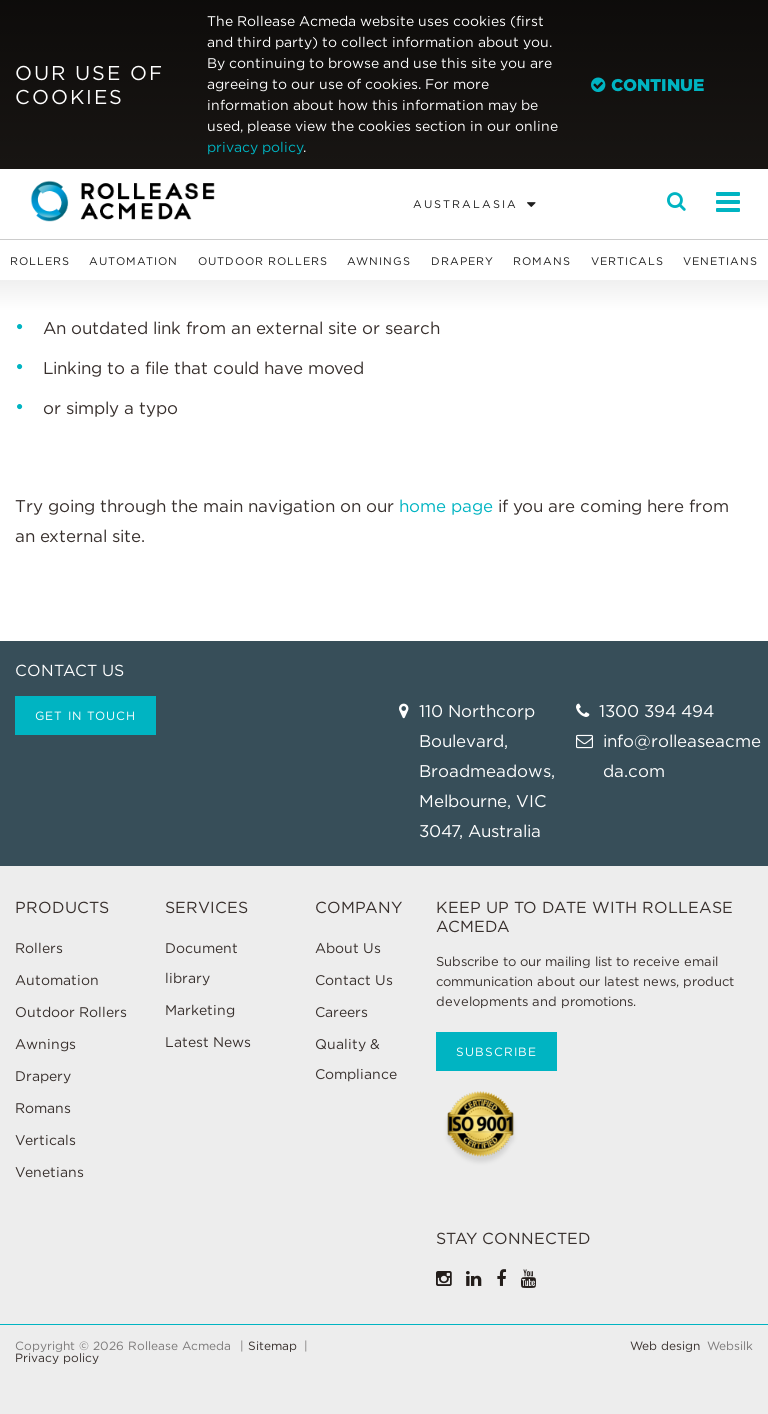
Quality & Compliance (356, 1059)
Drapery (462, 261)
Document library (201, 963)
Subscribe (496, 1051)
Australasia (465, 204)
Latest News (208, 1042)
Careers (341, 1012)
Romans (542, 261)
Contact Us (354, 980)
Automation (133, 261)
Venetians (720, 261)
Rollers (40, 261)
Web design (665, 1346)
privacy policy (255, 147)
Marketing (200, 1010)
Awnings (379, 261)
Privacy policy (57, 1358)
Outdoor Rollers (263, 261)
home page (446, 506)
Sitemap (272, 1346)
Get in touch (85, 715)
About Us (348, 948)
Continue (647, 85)
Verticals (627, 261)
